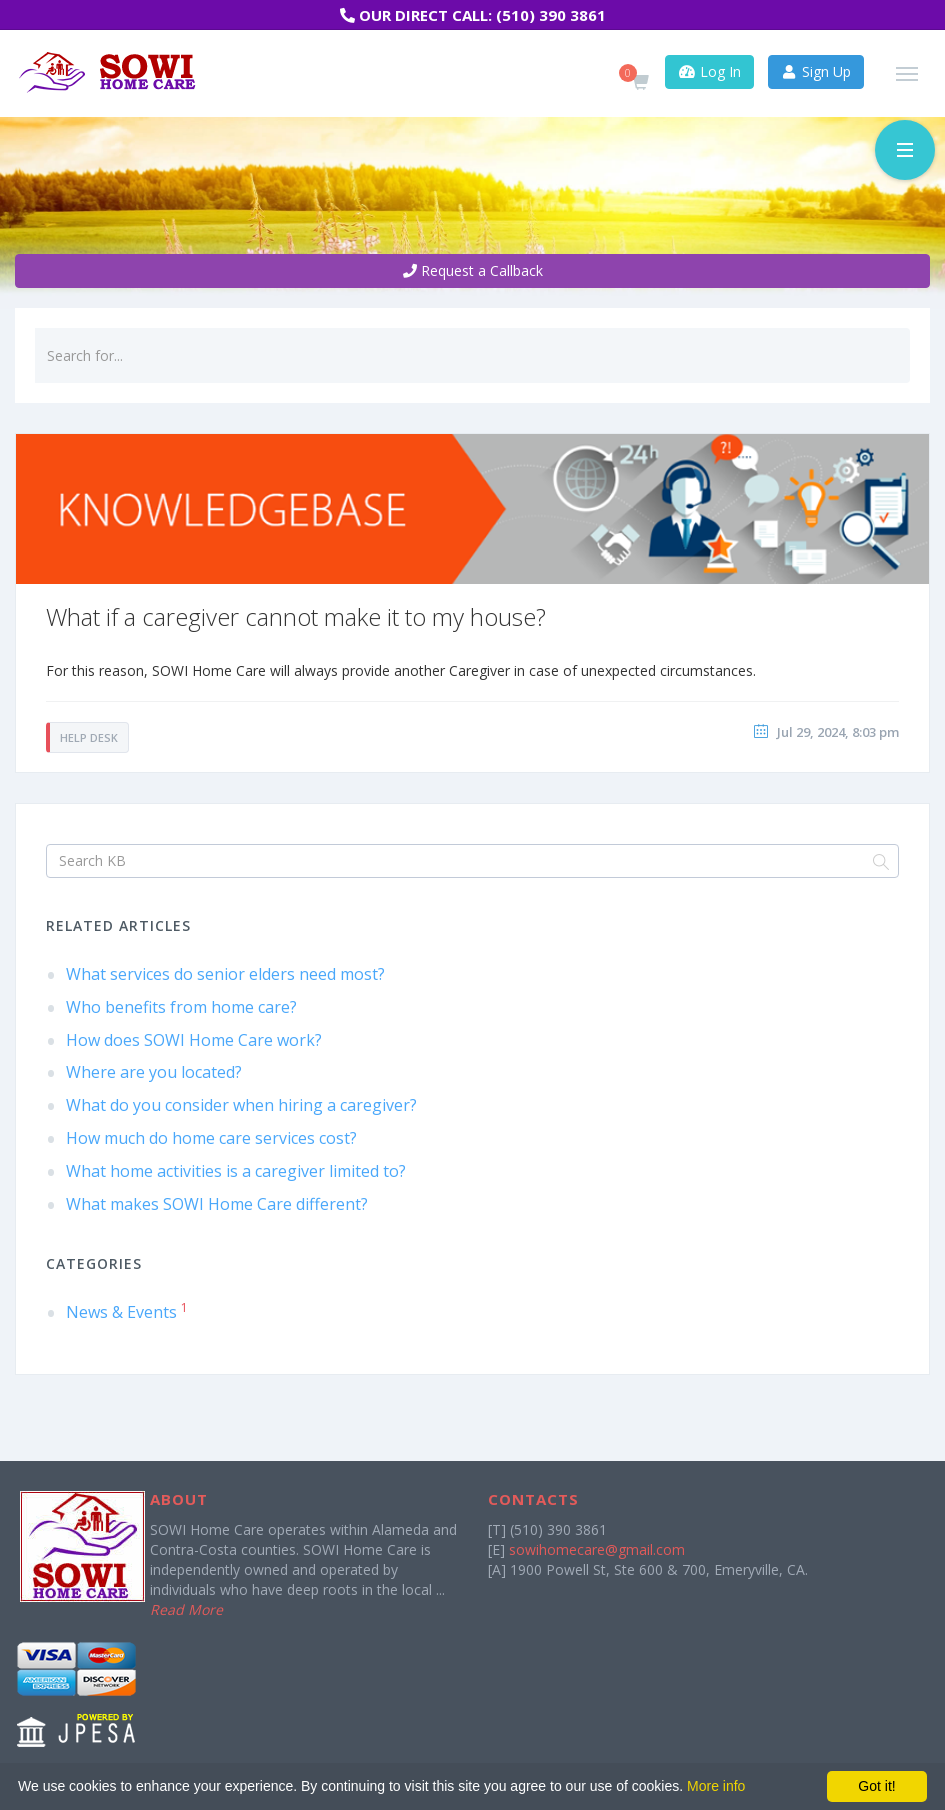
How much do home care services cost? (211, 1138)
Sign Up (816, 71)
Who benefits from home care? (181, 1007)
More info (716, 1786)
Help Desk (89, 737)
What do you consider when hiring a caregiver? (241, 1105)
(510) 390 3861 (551, 15)
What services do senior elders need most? (225, 974)
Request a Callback (473, 270)
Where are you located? (154, 1072)
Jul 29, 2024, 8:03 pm (838, 732)
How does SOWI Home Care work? (194, 1040)
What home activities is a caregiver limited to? (236, 1171)
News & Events (127, 1312)
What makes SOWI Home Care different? (217, 1204)
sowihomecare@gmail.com (597, 1549)
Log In (709, 71)
